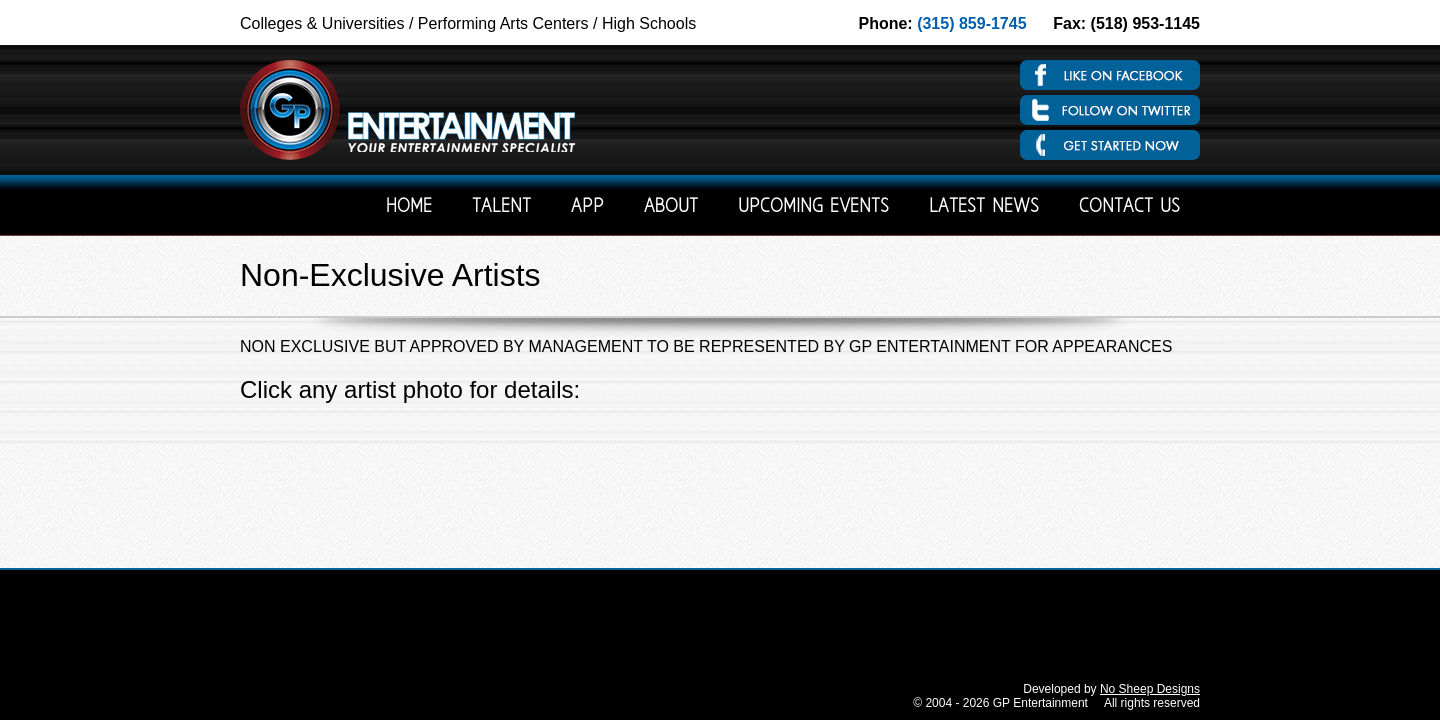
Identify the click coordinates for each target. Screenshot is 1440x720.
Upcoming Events (813, 207)
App (587, 207)
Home (409, 207)
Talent (501, 207)
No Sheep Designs (1150, 689)
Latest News (984, 207)
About (671, 207)
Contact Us (1129, 207)
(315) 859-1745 (971, 23)
